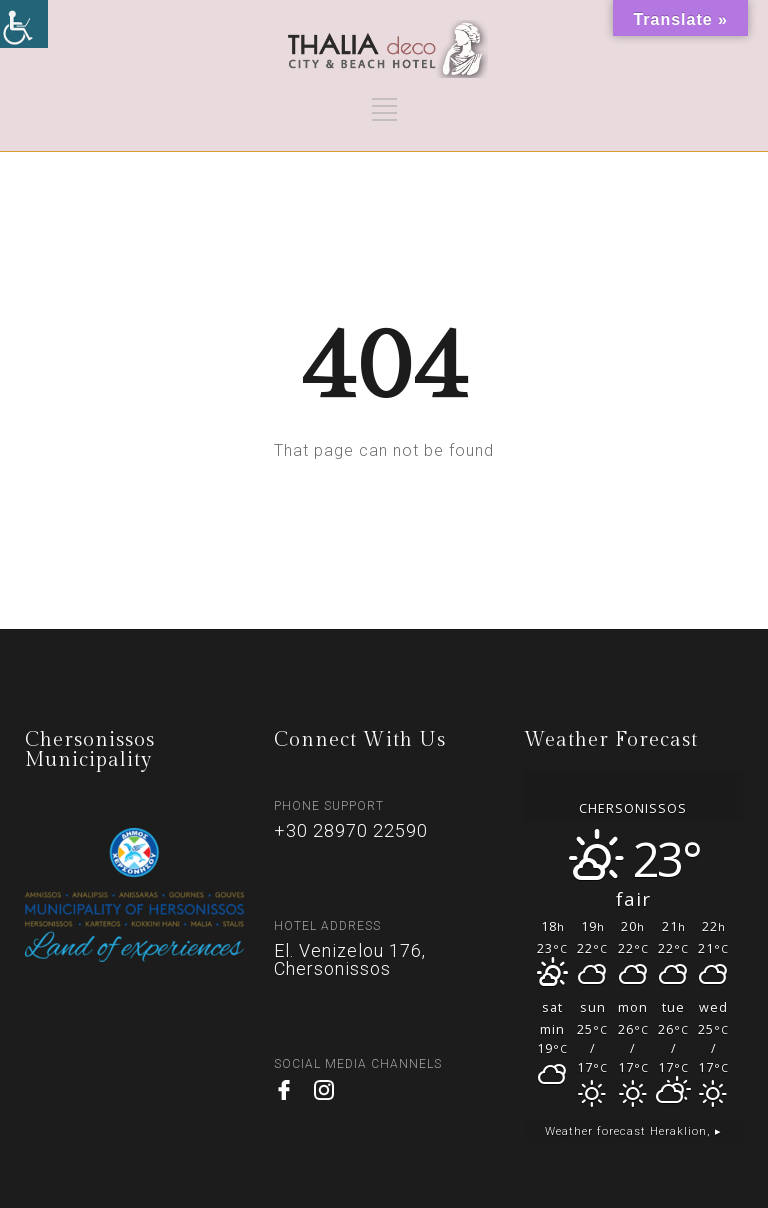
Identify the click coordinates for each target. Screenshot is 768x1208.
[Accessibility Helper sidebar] (24, 24)
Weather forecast (633, 1131)
